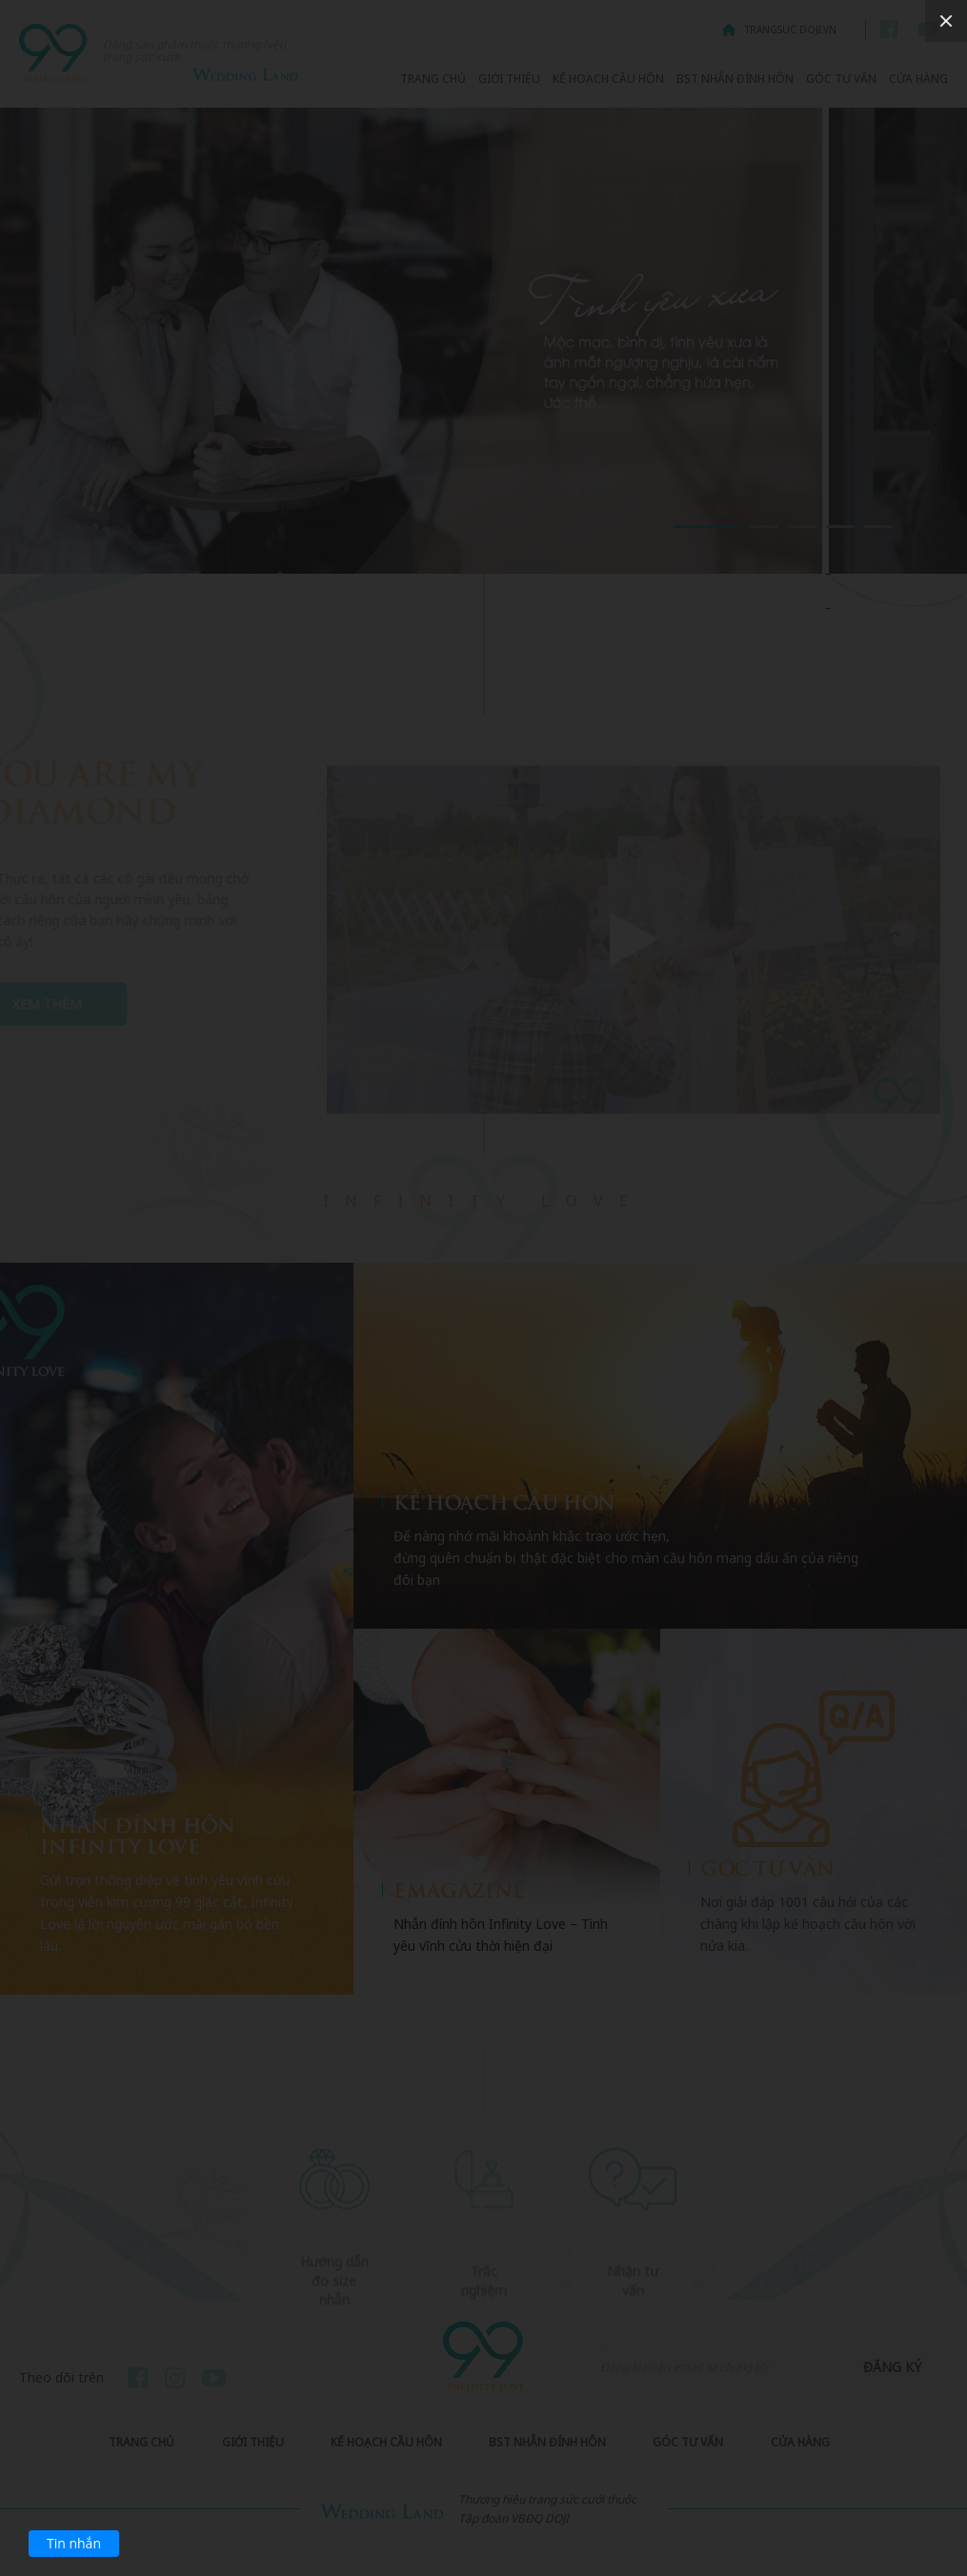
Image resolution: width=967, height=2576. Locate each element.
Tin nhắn (74, 2543)
